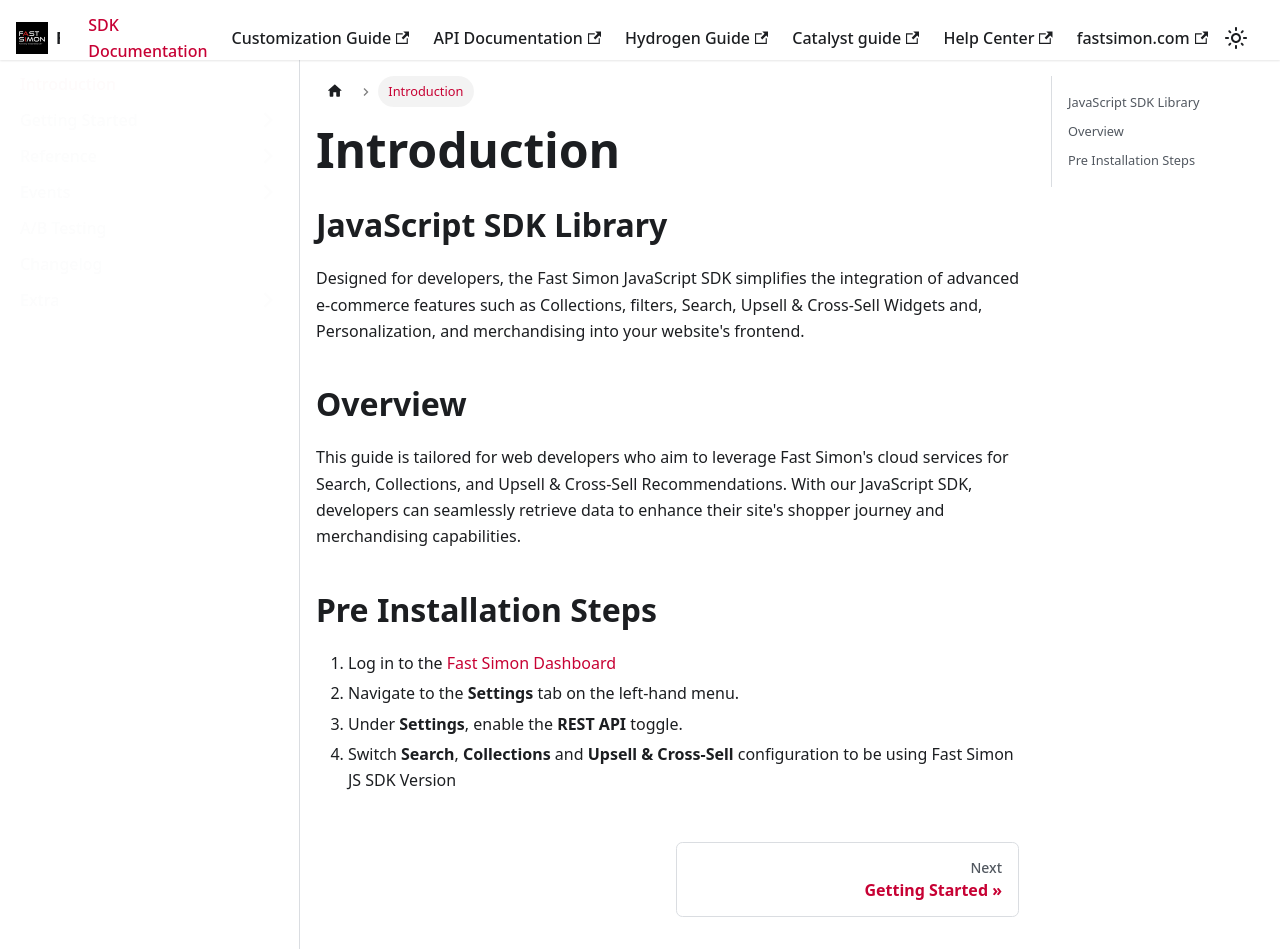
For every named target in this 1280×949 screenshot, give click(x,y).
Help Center (997, 38)
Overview (1096, 131)
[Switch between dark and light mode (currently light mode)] (1236, 38)
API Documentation (517, 38)
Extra (39, 300)
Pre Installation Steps (1131, 160)
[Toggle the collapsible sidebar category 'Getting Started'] (268, 120)
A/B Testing (63, 228)
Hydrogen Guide (696, 38)
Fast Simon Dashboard (531, 663)
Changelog (61, 264)
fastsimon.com (1142, 38)
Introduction (68, 84)
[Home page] (335, 91)
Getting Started (79, 120)
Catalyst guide (855, 38)
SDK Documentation (147, 38)
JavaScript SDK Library (1133, 102)
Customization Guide (320, 38)
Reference (58, 156)
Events (45, 192)
